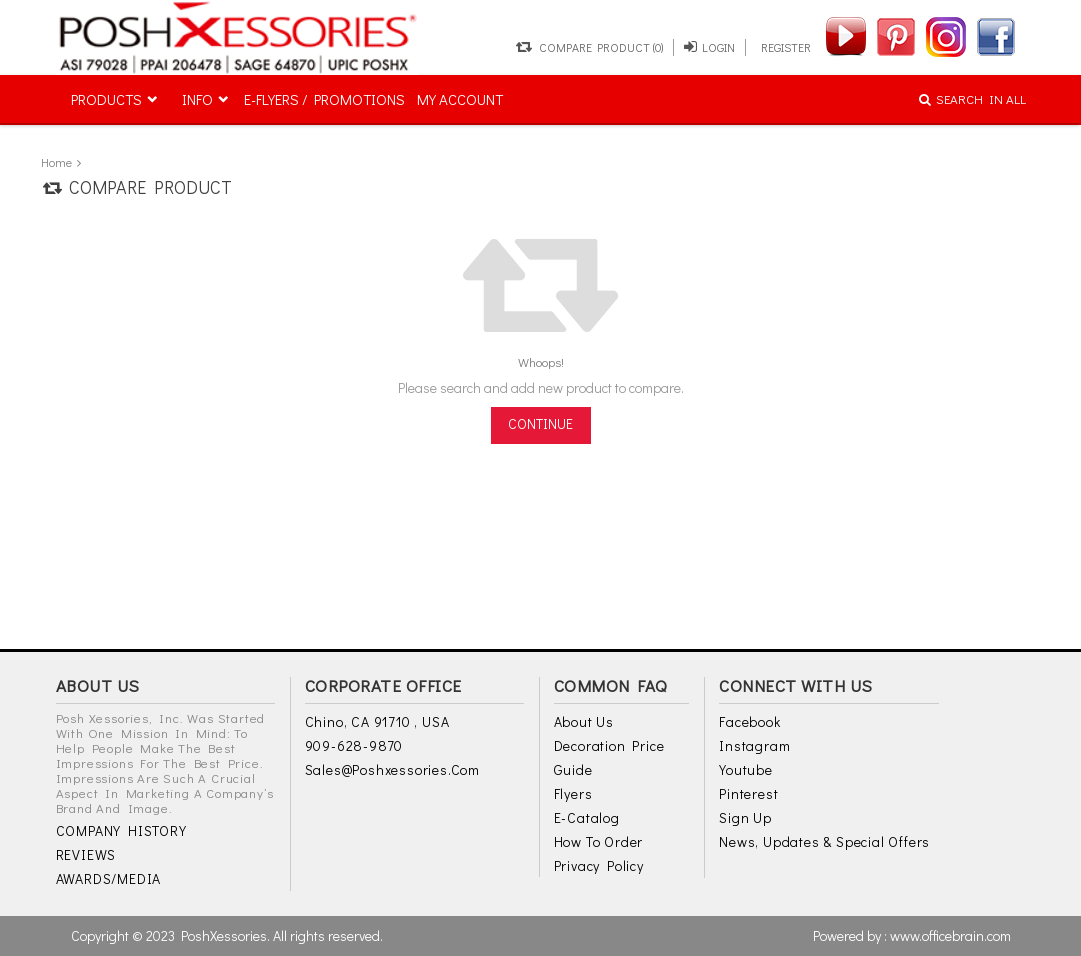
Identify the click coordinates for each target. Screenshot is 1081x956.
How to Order (599, 841)
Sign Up (745, 817)
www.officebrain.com (950, 935)
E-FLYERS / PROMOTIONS (324, 99)
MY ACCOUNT (460, 99)
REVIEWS (86, 854)
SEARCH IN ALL (972, 98)
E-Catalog (587, 817)
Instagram (754, 745)
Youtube (746, 769)
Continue (540, 423)
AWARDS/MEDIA (109, 878)
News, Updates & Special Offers (824, 841)
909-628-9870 (354, 745)
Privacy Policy (599, 865)
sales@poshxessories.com (392, 769)
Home (56, 162)
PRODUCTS (106, 99)
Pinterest (748, 793)
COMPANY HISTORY (121, 830)
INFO (197, 99)
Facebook (749, 721)
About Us (584, 721)
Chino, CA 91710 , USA (377, 721)
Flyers (573, 793)
